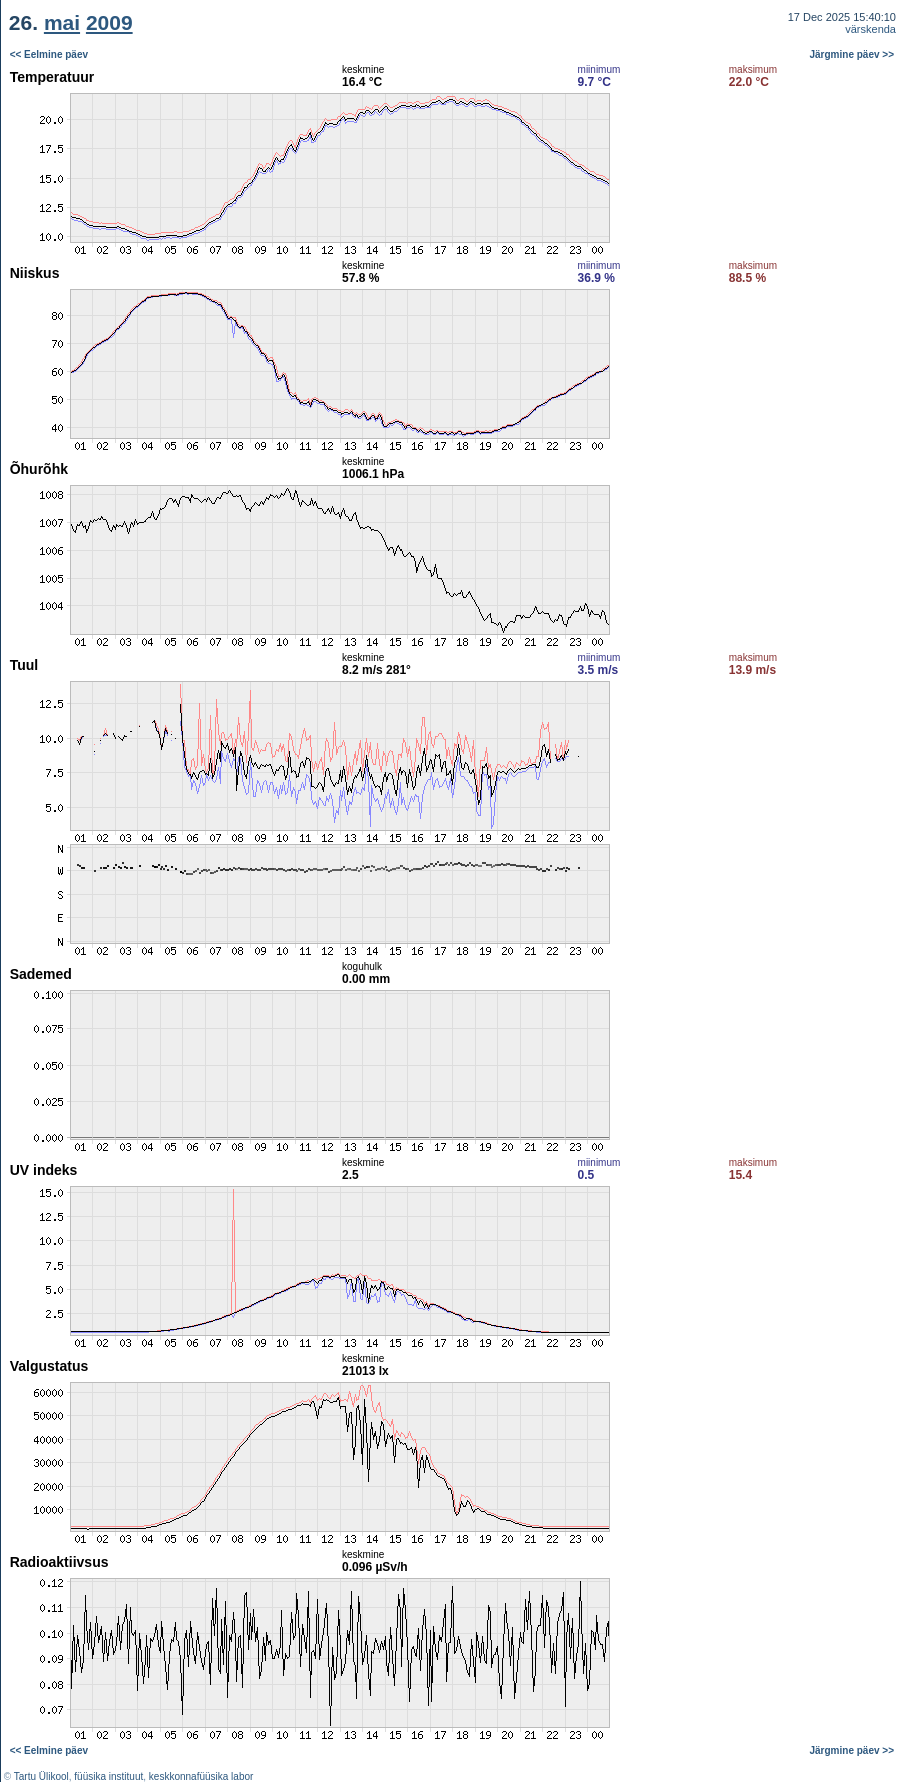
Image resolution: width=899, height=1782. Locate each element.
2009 (109, 22)
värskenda (870, 29)
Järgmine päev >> (852, 54)
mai (62, 22)
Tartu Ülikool (41, 1776)
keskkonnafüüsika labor (201, 1776)
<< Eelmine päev (49, 54)
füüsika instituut (108, 1776)
